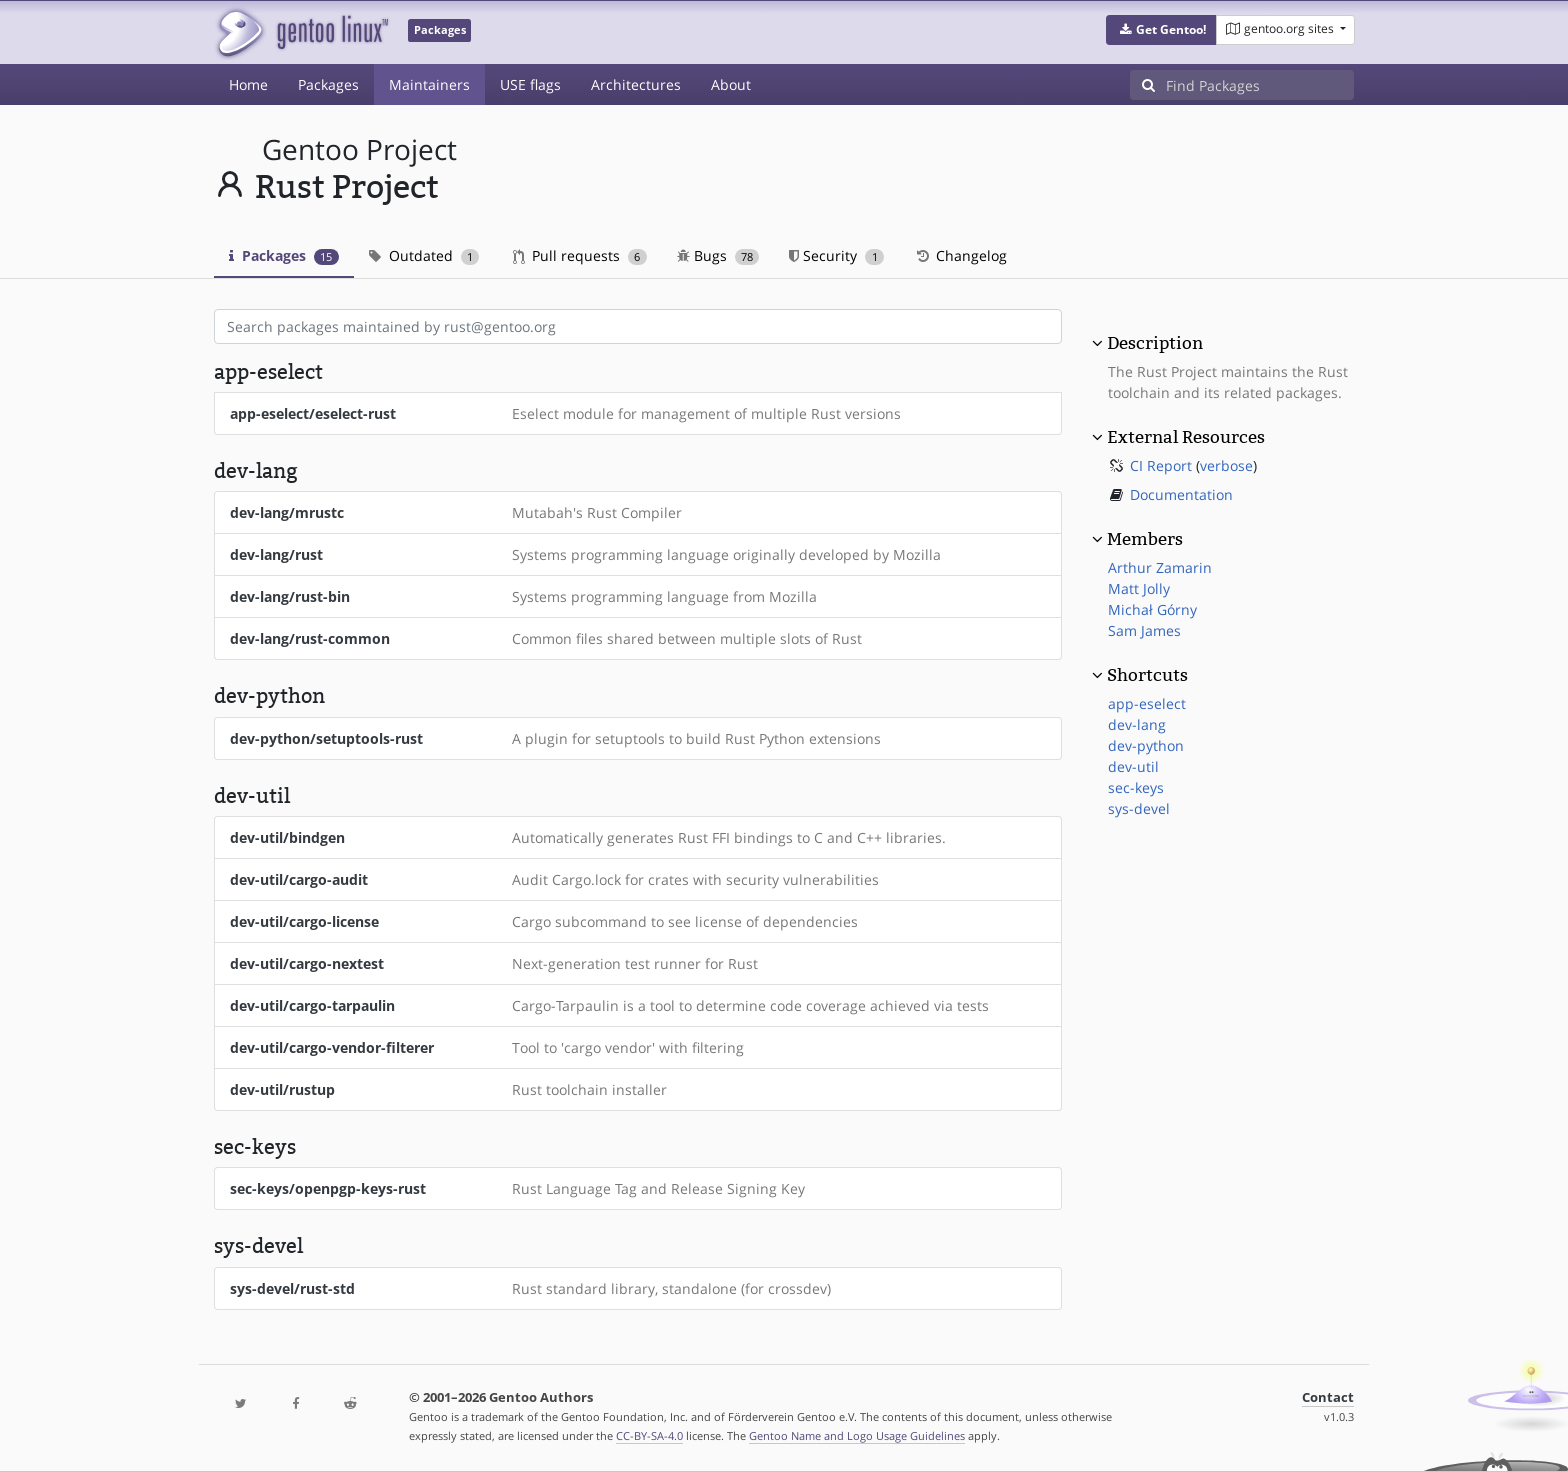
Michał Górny (1152, 609)
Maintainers (429, 84)
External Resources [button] (1186, 437)
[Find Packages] (1260, 85)
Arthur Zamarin (1160, 567)
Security (836, 255)
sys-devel (1139, 808)
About (731, 84)
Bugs (718, 255)
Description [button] (1155, 343)
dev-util (1133, 766)
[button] (1161, 30)
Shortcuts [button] (1147, 675)
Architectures (636, 84)
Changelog (960, 255)
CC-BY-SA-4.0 (649, 1435)
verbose (1226, 465)
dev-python (1146, 745)
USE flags (530, 84)
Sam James (1144, 630)
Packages (328, 84)
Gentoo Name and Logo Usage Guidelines (857, 1435)
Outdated (424, 255)
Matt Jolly (1139, 588)
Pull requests (580, 255)
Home (248, 84)
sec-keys (1136, 787)
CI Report (1161, 465)
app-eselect (1147, 703)
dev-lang (1137, 724)
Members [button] (1145, 539)
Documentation (1181, 494)
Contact (1328, 1397)
